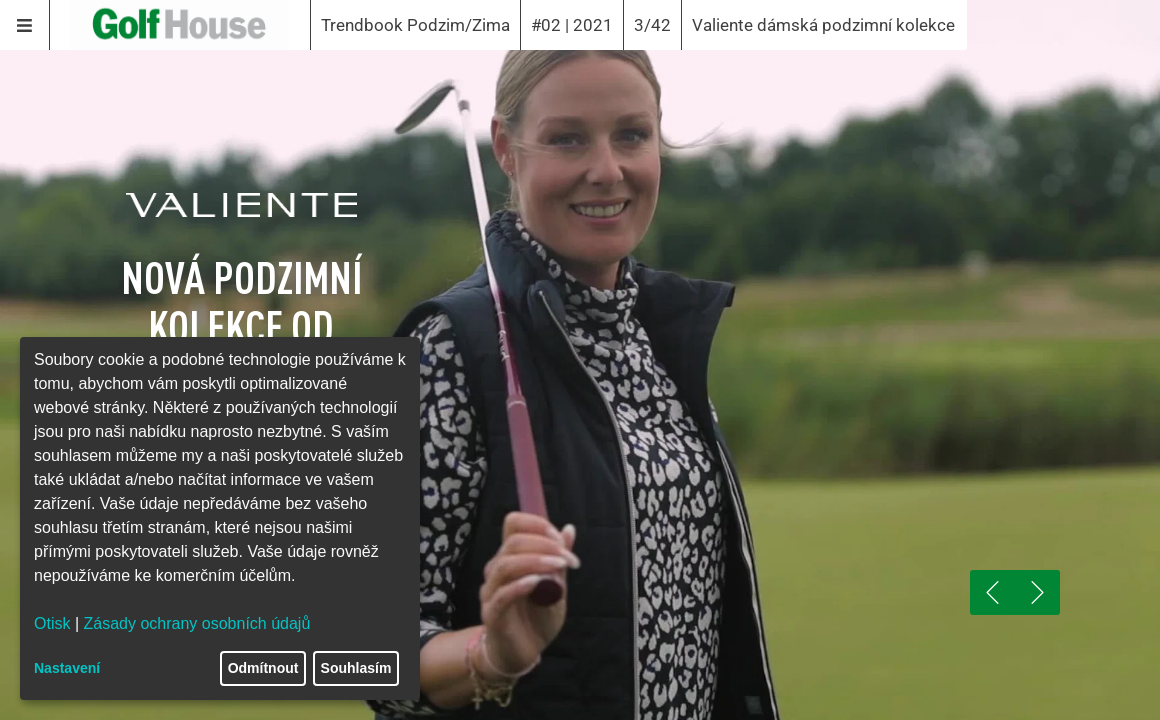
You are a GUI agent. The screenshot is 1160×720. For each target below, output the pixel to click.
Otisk (52, 623)
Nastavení (67, 668)
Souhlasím (356, 668)
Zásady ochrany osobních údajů (197, 623)
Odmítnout (263, 668)
